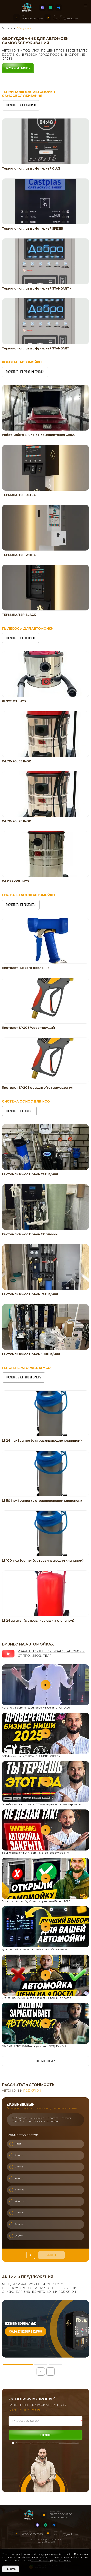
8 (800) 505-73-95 (32, 18)
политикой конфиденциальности (51, 2560)
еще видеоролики (45, 2061)
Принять (10, 2569)
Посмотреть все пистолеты (21, 904)
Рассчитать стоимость (18, 68)
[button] (18, 2364)
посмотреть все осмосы (19, 1111)
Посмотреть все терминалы (21, 105)
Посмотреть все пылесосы (20, 638)
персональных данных (69, 2443)
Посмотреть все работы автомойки (25, 371)
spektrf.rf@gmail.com (65, 18)
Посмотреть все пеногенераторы (23, 1377)
